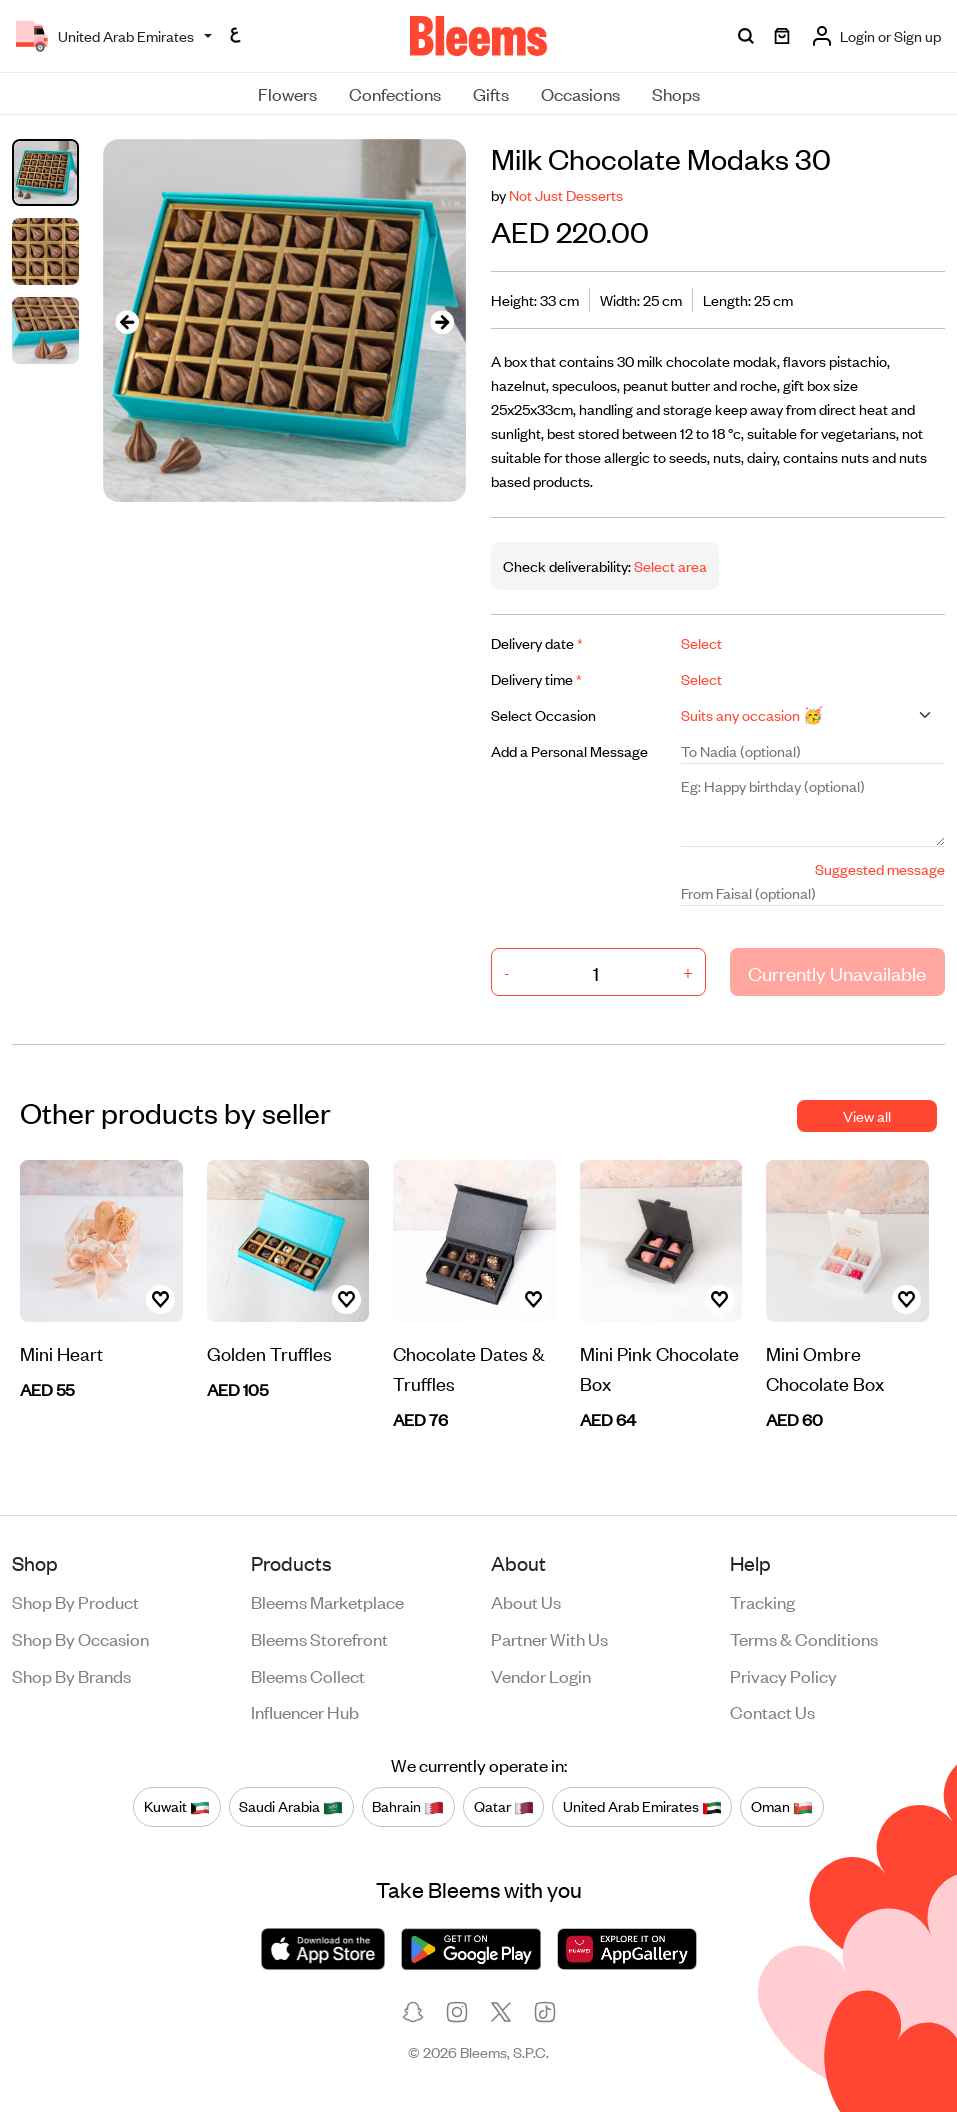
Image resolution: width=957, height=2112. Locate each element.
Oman (782, 1806)
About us (526, 1601)
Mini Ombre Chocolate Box (825, 1367)
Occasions (580, 93)
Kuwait (177, 1806)
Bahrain (408, 1806)
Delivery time (536, 678)
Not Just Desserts (566, 194)
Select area (669, 565)
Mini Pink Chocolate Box (659, 1367)
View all (867, 1115)
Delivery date (537, 642)
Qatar (504, 1806)
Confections (395, 93)
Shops (676, 93)
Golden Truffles (269, 1352)
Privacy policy (783, 1675)
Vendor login (541, 1675)
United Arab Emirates (642, 1806)
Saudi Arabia (291, 1806)
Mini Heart (61, 1352)
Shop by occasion (80, 1638)
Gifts (491, 93)
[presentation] (127, 320)
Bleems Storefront (319, 1638)
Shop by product (75, 1601)
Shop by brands (71, 1675)
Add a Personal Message (569, 750)
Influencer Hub (305, 1711)
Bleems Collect (308, 1675)
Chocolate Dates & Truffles (468, 1367)
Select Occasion (543, 714)
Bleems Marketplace (327, 1601)
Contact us (772, 1711)
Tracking (762, 1601)
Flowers (287, 93)
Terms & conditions (804, 1638)
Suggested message (880, 868)
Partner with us (549, 1638)
